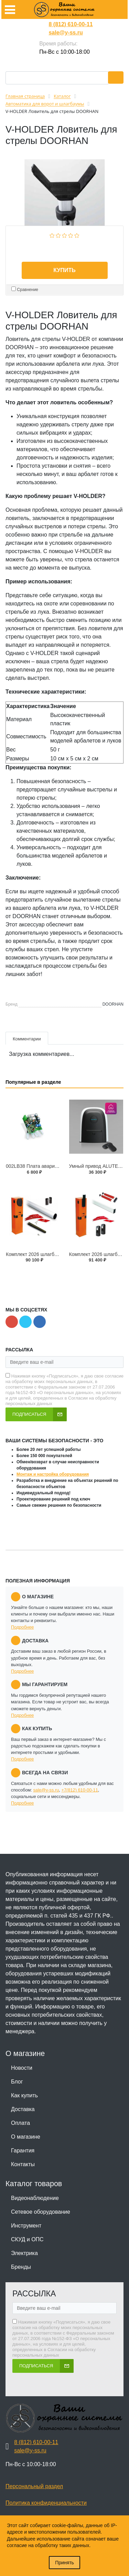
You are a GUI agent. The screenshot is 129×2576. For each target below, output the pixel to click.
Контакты (23, 2164)
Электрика (24, 2253)
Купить (64, 270)
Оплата (20, 2123)
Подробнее (22, 1627)
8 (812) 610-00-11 (71, 24)
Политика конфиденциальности (46, 2503)
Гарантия (22, 2150)
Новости (21, 2068)
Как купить (24, 2095)
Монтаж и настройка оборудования (53, 1474)
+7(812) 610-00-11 (79, 1790)
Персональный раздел (34, 2486)
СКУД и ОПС (27, 2239)
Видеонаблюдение (35, 2198)
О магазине (25, 2137)
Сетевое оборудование (40, 2212)
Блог (17, 2082)
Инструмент (26, 2226)
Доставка (23, 2109)
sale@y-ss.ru (66, 32)
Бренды (21, 2267)
